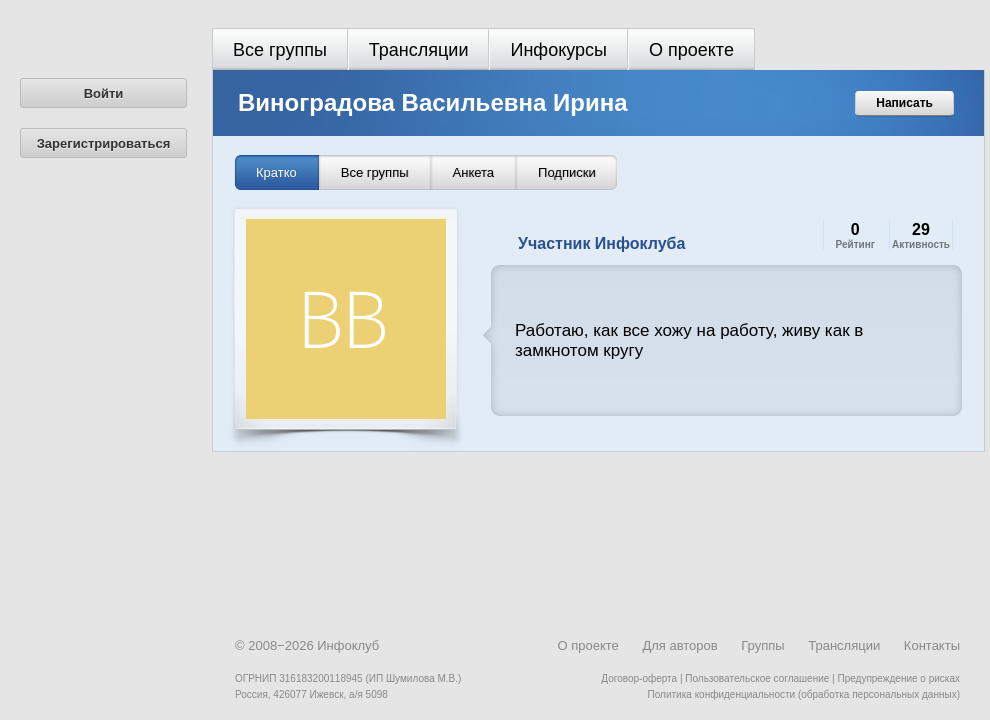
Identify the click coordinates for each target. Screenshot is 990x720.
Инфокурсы (558, 50)
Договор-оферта (639, 678)
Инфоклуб (348, 645)
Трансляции (419, 50)
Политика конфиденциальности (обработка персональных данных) (804, 694)
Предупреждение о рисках (898, 678)
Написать (904, 103)
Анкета (474, 172)
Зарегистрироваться (104, 143)
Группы (762, 645)
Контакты (932, 645)
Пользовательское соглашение (757, 678)
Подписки (567, 172)
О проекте (691, 50)
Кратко (276, 172)
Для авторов (679, 645)
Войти (104, 93)
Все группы (280, 50)
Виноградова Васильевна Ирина (433, 102)
